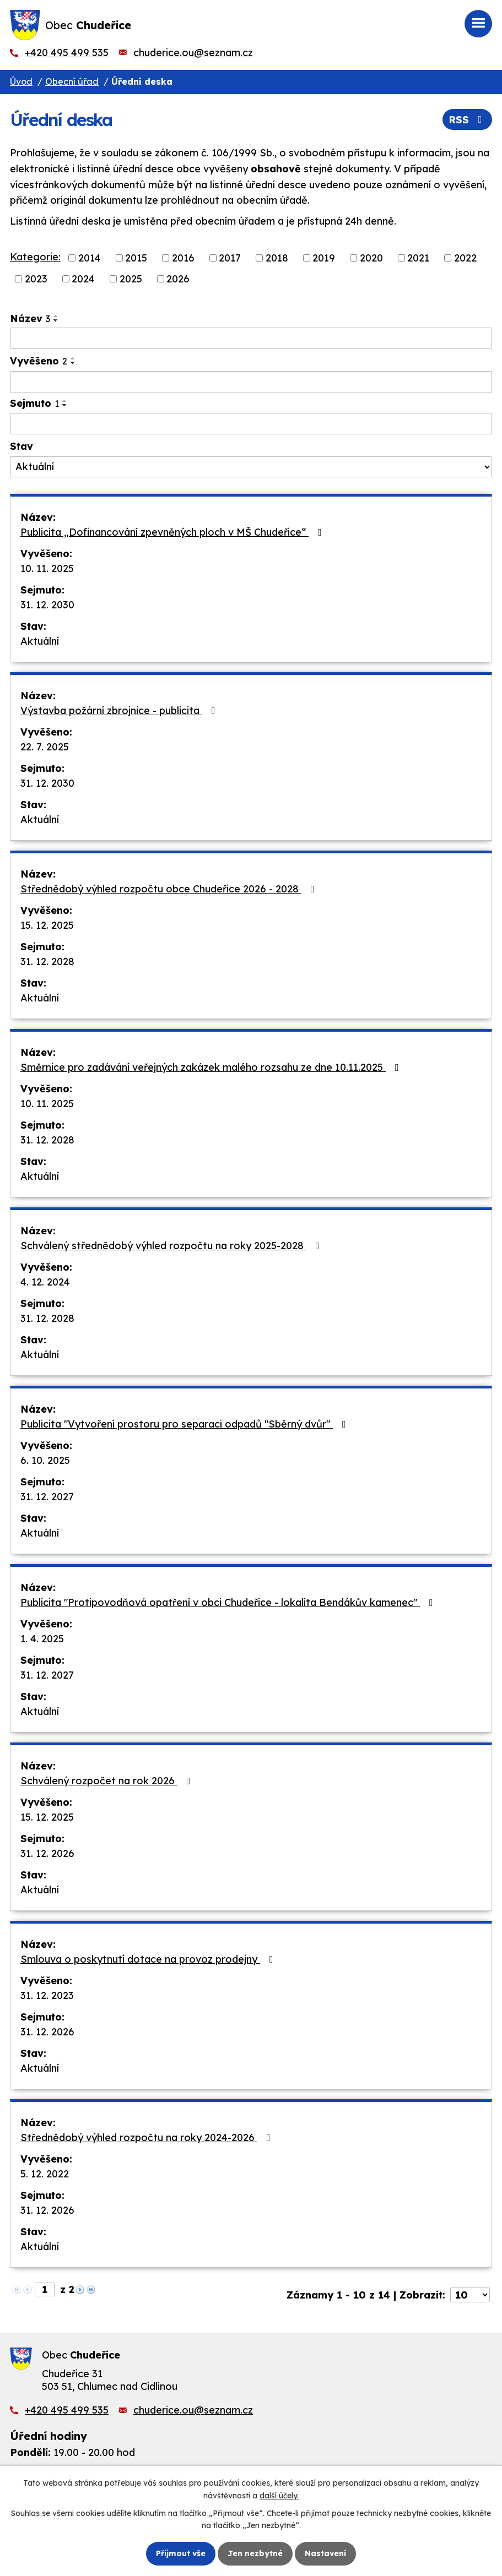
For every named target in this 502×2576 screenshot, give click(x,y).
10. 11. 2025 (47, 568)
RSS (468, 119)
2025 (131, 279)
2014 (89, 258)
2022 (465, 258)
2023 (36, 279)
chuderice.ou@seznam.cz (193, 52)
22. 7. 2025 (44, 746)
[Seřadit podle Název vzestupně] (56, 316)
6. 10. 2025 (45, 1460)
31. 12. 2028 (47, 961)
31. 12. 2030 (47, 604)
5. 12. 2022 (44, 2173)
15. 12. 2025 (47, 925)
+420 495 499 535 (67, 52)
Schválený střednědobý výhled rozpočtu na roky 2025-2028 (172, 1245)
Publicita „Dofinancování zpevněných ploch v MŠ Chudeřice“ (173, 532)
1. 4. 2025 (42, 1638)
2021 (418, 258)
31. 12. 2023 (47, 1995)
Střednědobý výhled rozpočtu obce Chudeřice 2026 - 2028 (169, 889)
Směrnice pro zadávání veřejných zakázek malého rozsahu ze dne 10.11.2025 (211, 1067)
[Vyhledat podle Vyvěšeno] (251, 382)
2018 (277, 258)
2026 (178, 279)
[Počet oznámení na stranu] (470, 2295)
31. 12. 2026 (47, 1853)
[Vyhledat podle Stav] (251, 466)
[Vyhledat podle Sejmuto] (251, 424)
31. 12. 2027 (47, 1496)
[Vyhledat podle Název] (251, 339)
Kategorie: (35, 256)
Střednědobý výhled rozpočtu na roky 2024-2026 (147, 2137)
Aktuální (39, 641)
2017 (230, 258)
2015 (136, 258)
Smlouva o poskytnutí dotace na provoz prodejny (149, 1959)
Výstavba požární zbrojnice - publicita (120, 710)
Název (30, 318)
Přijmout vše (181, 2553)
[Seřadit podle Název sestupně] (56, 320)
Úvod (21, 81)
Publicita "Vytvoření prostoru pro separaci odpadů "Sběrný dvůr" (185, 1424)
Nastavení (325, 2553)
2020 (371, 258)
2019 (323, 258)
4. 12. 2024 (45, 1282)
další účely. (279, 2495)
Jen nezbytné (255, 2553)
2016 (183, 258)
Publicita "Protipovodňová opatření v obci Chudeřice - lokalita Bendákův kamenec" (229, 1602)
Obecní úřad (72, 81)
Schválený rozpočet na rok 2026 (107, 1780)
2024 (83, 279)
